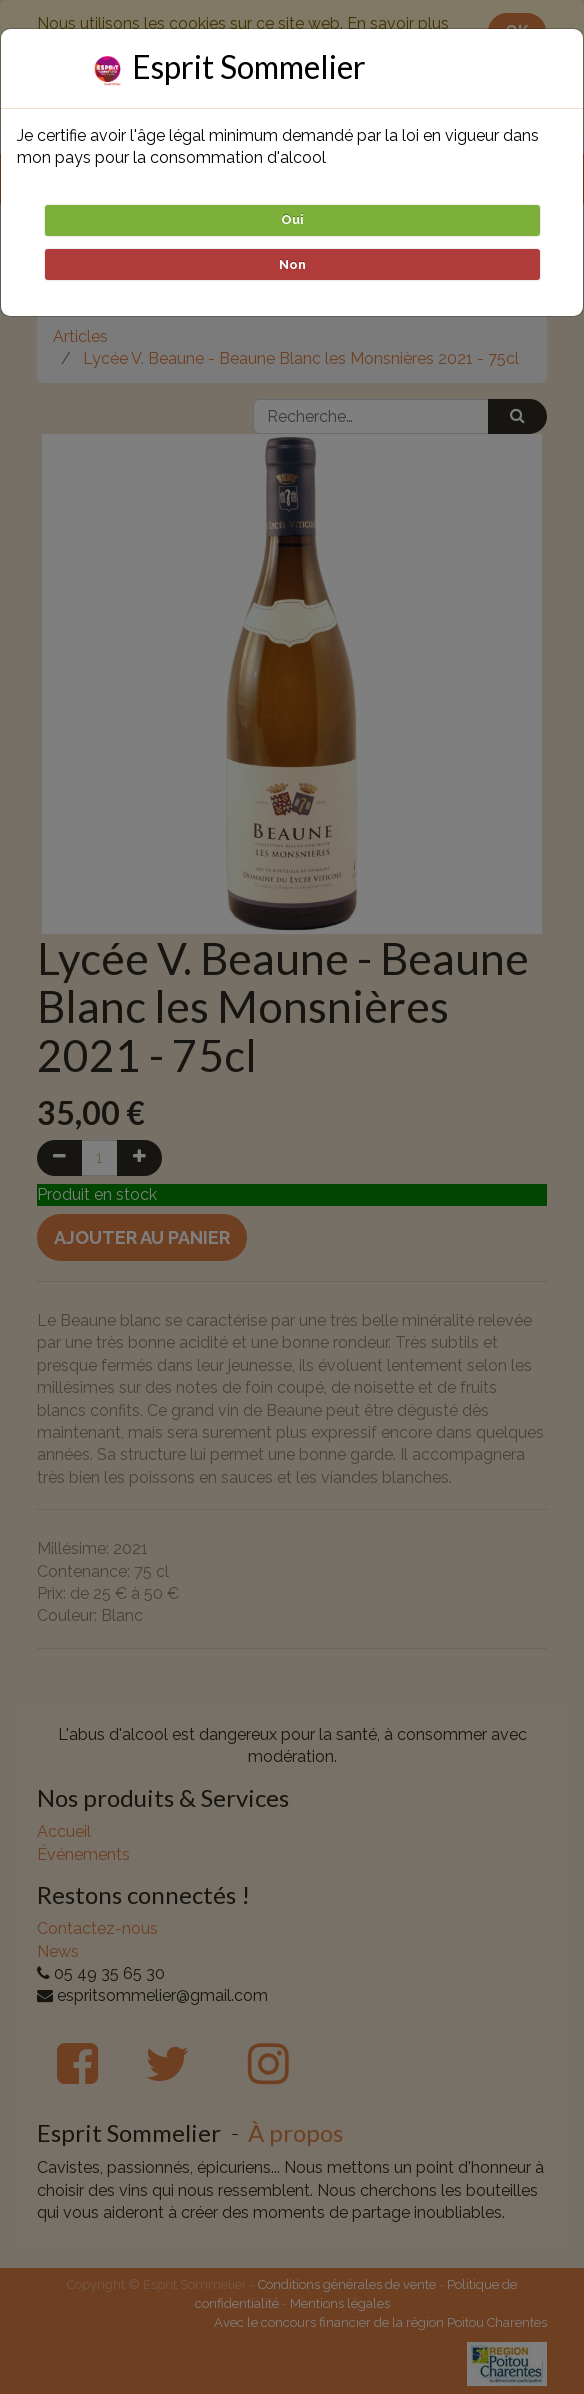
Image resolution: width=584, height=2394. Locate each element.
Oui (292, 219)
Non (292, 264)
